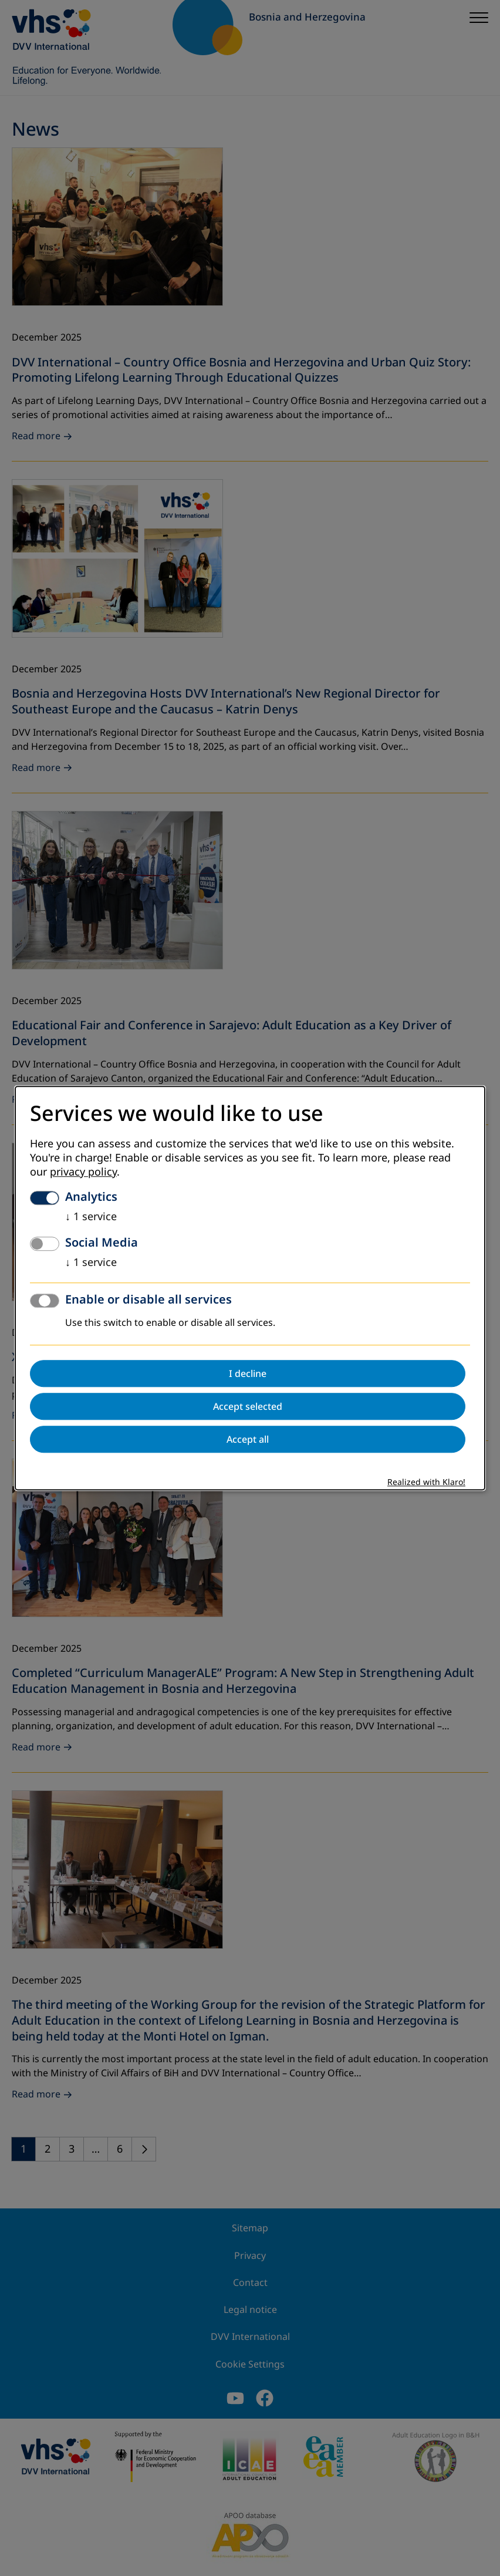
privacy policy (83, 1172)
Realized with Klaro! (426, 1482)
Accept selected (247, 1406)
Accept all (248, 1439)
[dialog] (250, 1288)
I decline (247, 1373)
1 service (91, 1216)
